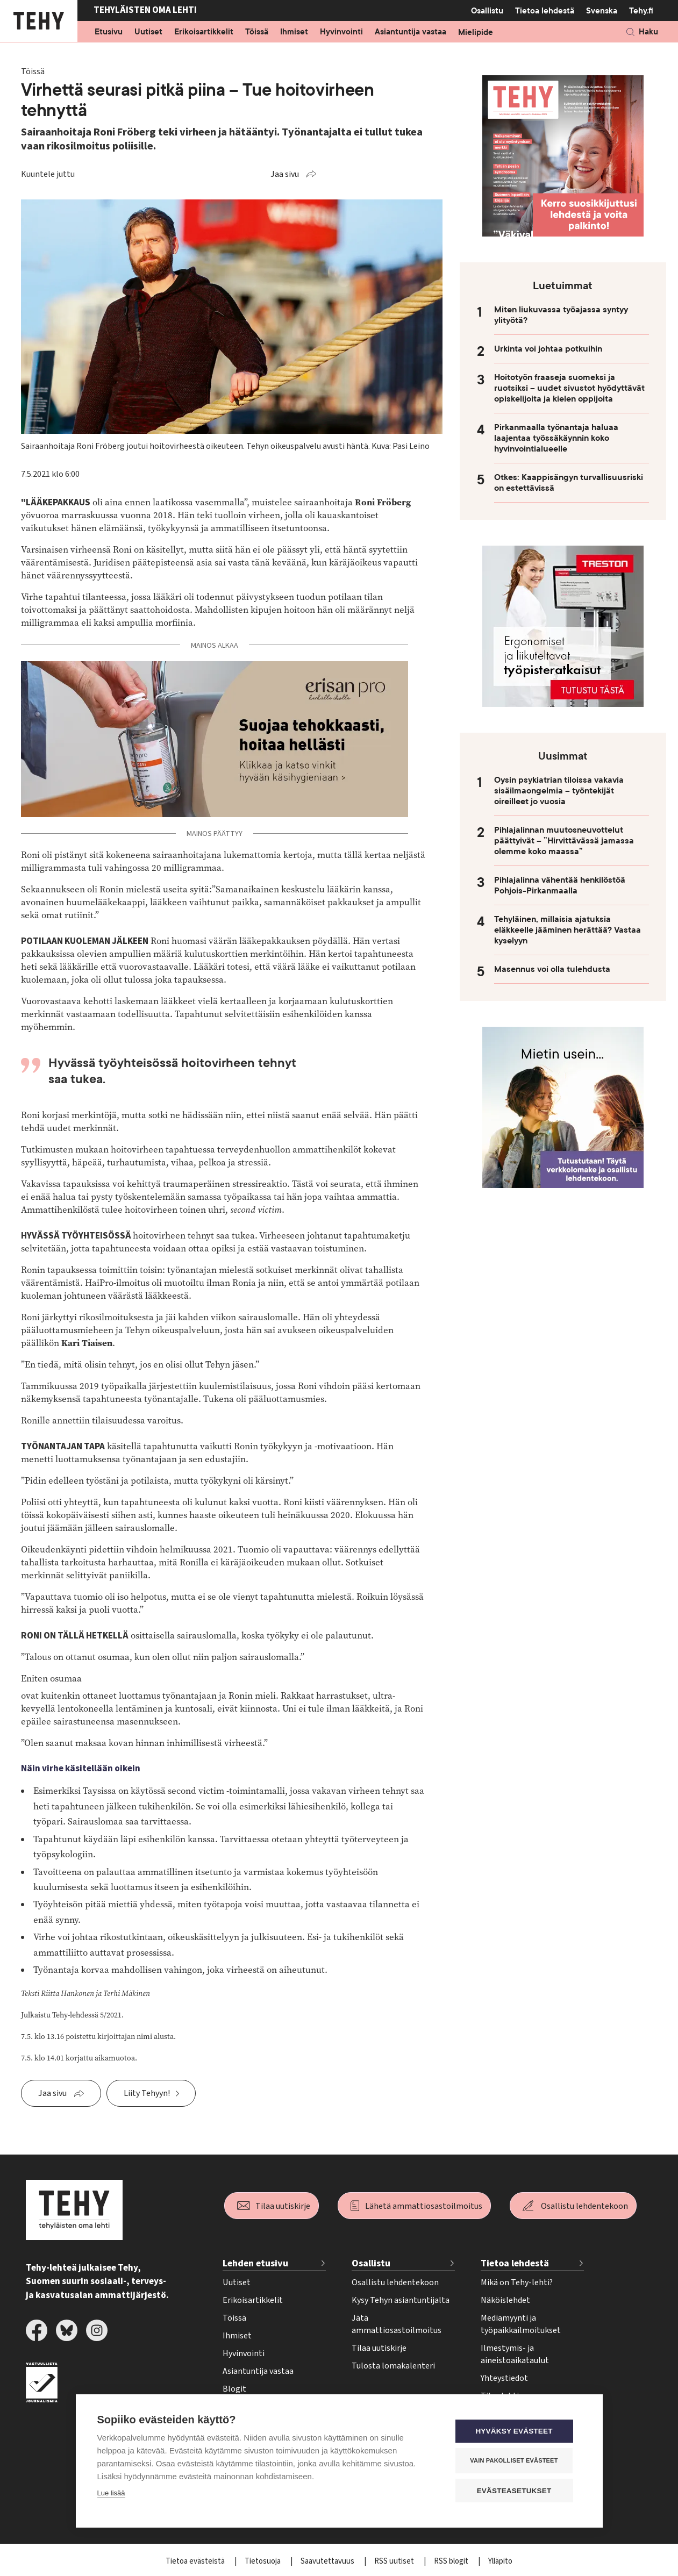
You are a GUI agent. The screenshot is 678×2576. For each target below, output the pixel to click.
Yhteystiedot (504, 2378)
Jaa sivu (284, 174)
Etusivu (109, 32)
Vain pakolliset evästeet (516, 2461)
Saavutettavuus (328, 2561)
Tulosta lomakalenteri (393, 2366)
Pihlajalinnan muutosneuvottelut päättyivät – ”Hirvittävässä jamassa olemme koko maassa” (564, 841)
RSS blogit (452, 2561)
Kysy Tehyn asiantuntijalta (400, 2300)
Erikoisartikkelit (203, 32)
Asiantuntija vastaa (410, 32)
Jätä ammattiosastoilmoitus (396, 2324)
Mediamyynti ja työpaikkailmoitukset (521, 2324)
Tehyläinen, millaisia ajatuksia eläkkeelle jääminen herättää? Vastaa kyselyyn (567, 930)
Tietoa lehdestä (544, 10)
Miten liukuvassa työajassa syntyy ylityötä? (561, 315)
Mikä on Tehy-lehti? (517, 2282)
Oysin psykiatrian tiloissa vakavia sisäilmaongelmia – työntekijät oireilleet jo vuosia (559, 791)
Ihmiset (294, 32)
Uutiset (148, 32)
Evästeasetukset (516, 2491)
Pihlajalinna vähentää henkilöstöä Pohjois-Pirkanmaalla (559, 885)
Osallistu (487, 10)
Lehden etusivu (255, 2263)
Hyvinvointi (341, 32)
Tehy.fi (641, 10)
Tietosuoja (263, 2561)
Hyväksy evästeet (515, 2432)
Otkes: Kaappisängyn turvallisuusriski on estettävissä (568, 482)
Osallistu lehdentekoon (584, 2206)
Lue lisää (111, 2493)
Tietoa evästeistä (196, 2561)
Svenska (601, 10)
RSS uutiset (395, 2561)
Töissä (256, 32)
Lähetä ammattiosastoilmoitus (423, 2206)
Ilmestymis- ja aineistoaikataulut (515, 2354)
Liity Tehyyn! (147, 2093)
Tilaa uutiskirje (282, 2206)
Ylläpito (500, 2561)
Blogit (234, 2389)
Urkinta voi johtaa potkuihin (548, 349)
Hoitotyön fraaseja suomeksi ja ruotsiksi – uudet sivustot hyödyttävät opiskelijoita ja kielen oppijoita (569, 388)
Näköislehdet (505, 2300)
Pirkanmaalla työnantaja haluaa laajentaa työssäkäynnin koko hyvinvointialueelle (556, 438)
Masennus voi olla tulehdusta (552, 969)
